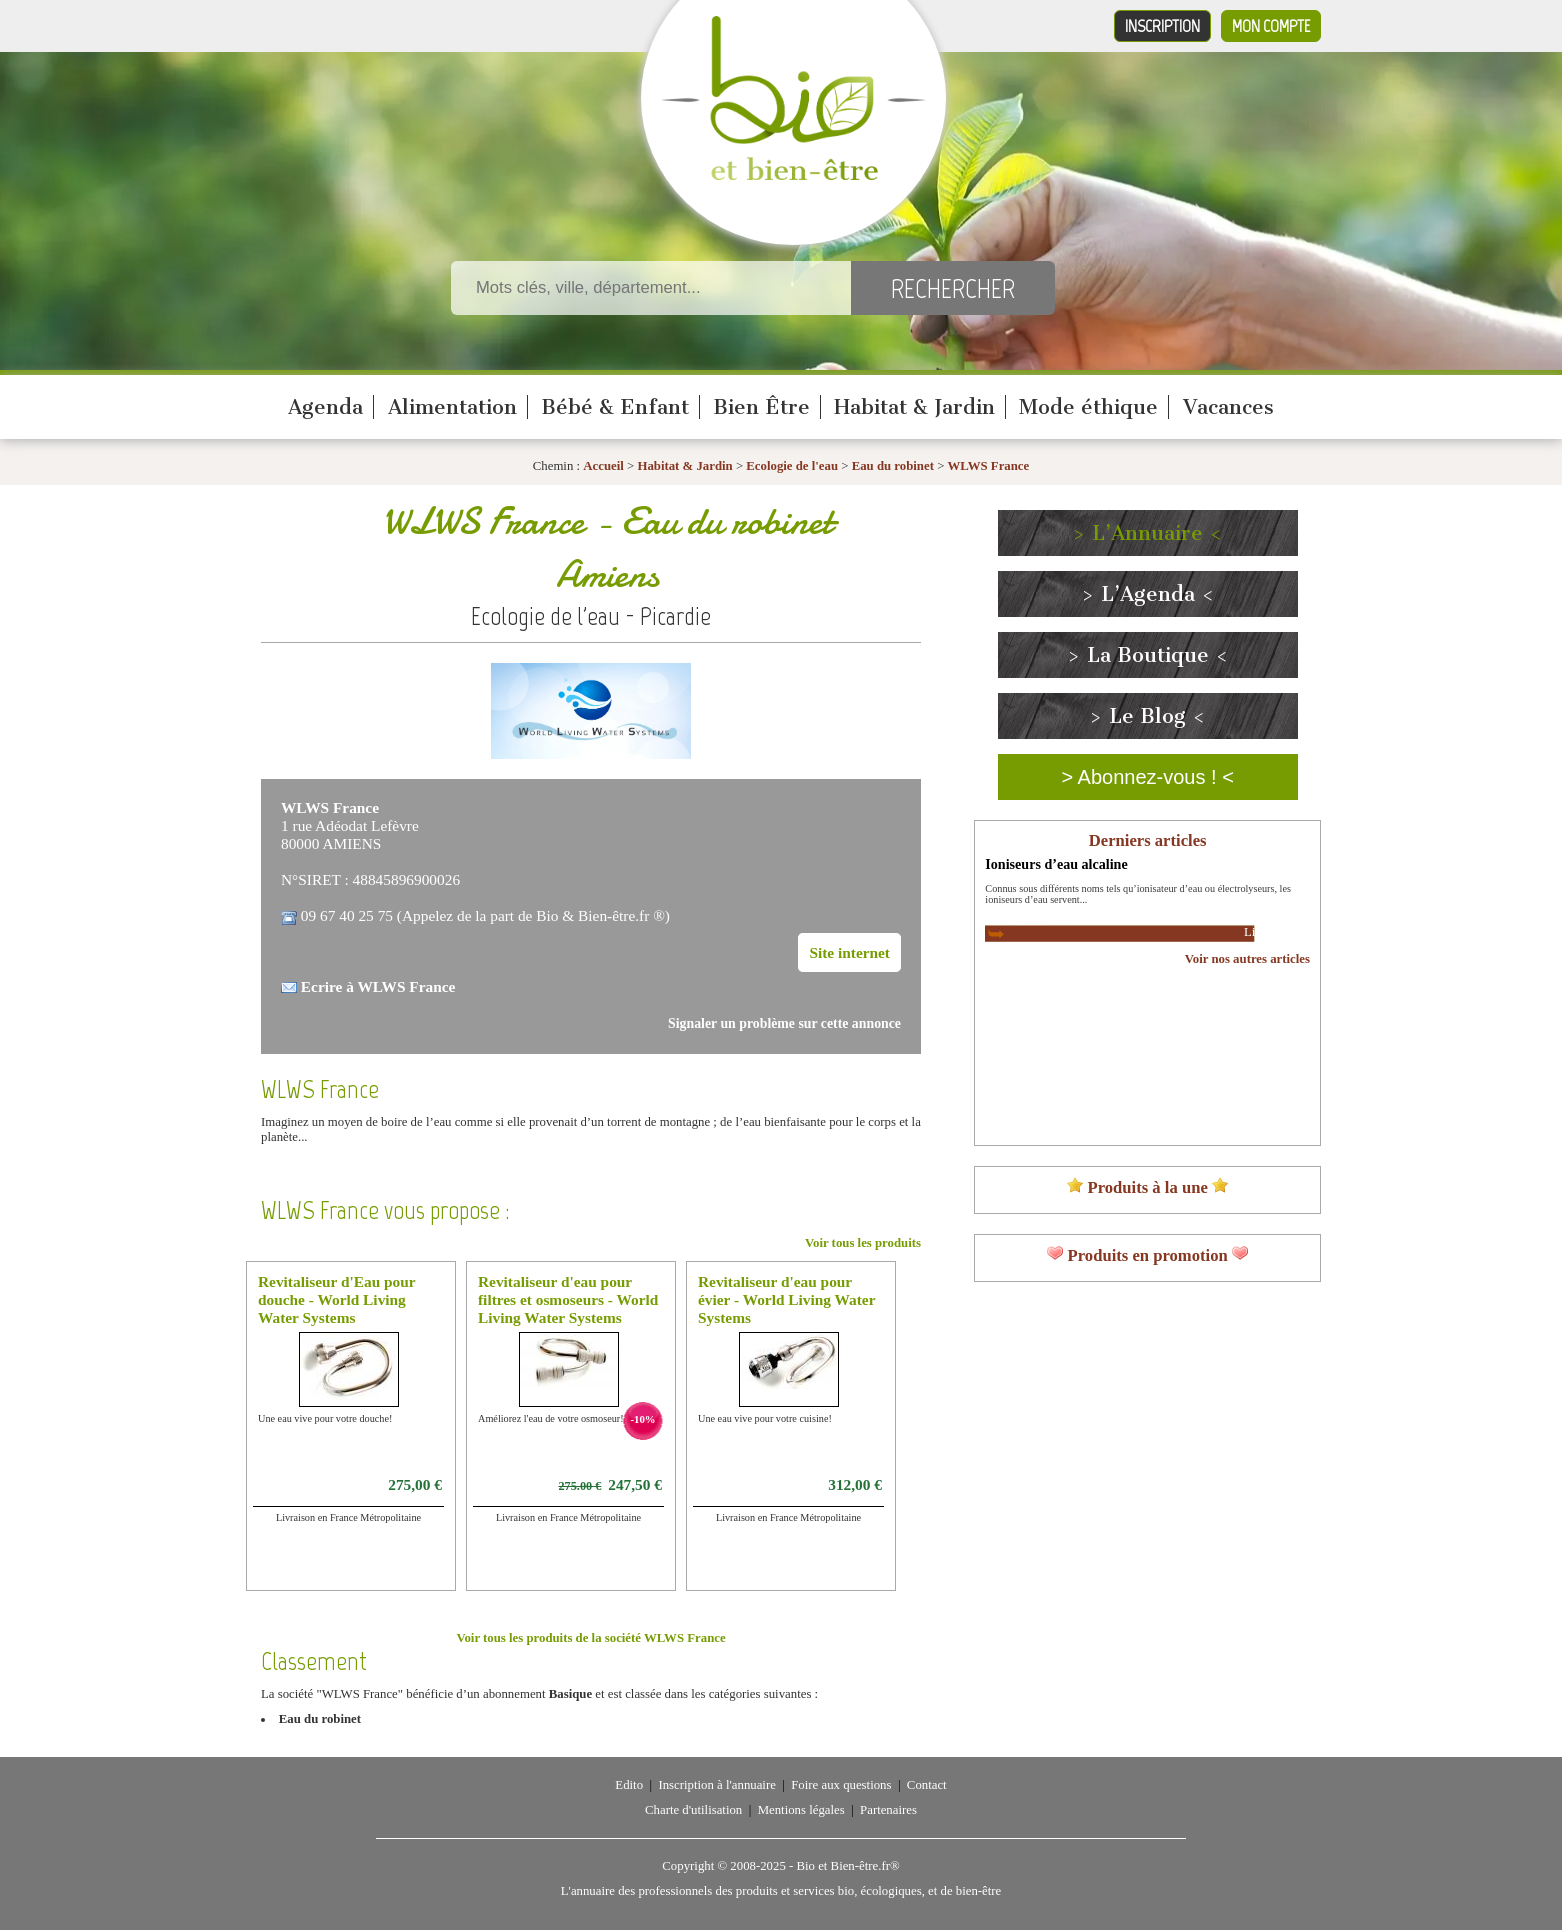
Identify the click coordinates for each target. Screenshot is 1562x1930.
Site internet (849, 952)
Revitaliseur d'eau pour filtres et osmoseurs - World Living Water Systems (568, 1299)
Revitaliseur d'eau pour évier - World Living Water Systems (786, 1299)
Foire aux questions (841, 1785)
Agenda (325, 407)
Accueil (603, 466)
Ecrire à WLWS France (378, 986)
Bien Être (761, 407)
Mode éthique (1088, 407)
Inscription (1162, 26)
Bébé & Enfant (615, 407)
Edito (629, 1785)
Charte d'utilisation (693, 1810)
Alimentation (452, 407)
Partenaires (888, 1810)
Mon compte (1271, 26)
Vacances (1228, 407)
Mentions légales (801, 1810)
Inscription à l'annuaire (716, 1785)
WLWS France (989, 466)
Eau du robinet (894, 466)
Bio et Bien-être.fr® (847, 1866)
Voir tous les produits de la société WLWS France (590, 1638)
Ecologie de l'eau (792, 466)
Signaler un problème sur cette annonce (784, 1023)
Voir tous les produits (863, 1243)
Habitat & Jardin (914, 407)
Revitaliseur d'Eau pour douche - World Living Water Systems (336, 1299)
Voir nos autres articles (1247, 959)
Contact (927, 1785)
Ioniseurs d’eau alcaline (1056, 864)
